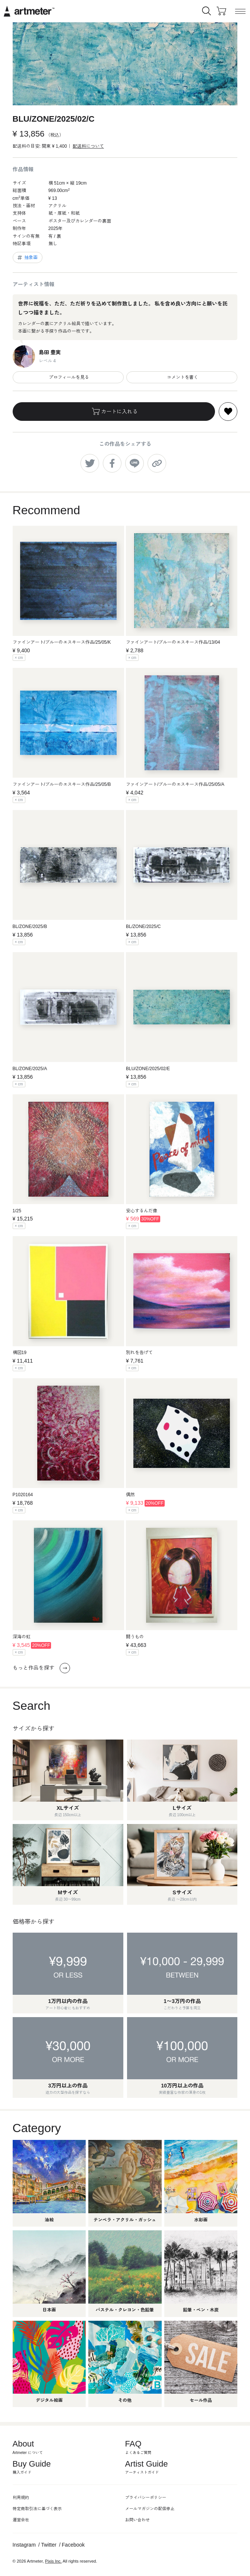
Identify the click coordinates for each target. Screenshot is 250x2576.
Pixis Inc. (53, 2561)
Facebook (73, 2545)
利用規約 (21, 2497)
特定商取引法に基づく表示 (37, 2508)
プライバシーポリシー (145, 2497)
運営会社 (21, 2520)
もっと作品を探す (41, 1668)
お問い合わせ (137, 2520)
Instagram (24, 2545)
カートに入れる (114, 411)
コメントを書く (181, 377)
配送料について (88, 146)
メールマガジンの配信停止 (149, 2508)
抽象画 (27, 257)
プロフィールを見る (68, 377)
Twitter (48, 2545)
